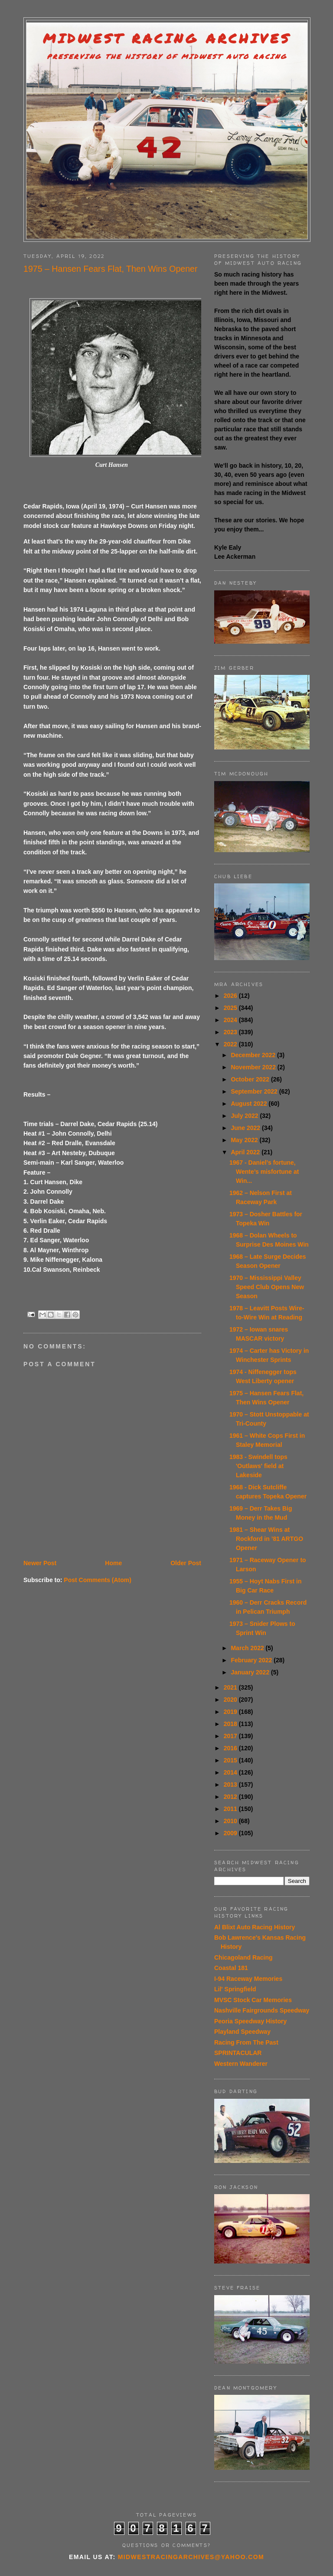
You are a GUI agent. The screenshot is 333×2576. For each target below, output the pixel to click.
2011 (231, 1808)
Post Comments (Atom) (97, 1579)
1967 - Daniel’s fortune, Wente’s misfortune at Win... (264, 1171)
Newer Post (39, 1563)
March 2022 (248, 1648)
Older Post (185, 1563)
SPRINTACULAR (237, 2052)
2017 (231, 1736)
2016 (231, 1748)
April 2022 (246, 1152)
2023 (231, 1032)
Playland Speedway (242, 2031)
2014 (231, 1772)
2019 (231, 1711)
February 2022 (252, 1660)
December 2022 (254, 1055)
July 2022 (245, 1115)
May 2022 (245, 1140)
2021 (231, 1687)
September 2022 (255, 1091)
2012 (231, 1796)
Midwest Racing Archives (167, 38)
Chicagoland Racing (243, 1957)
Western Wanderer (241, 2063)
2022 (231, 1044)
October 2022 (251, 1079)
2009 (231, 1833)
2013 (231, 1784)
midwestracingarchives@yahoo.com (191, 2556)
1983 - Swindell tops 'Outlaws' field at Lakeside (258, 1466)
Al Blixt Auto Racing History (254, 1927)
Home (113, 1563)
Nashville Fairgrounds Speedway (261, 2010)
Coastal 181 (231, 1967)
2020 (231, 1699)
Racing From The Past (246, 2042)
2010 (231, 1820)
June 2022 (246, 1127)
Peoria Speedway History (250, 2021)
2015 (231, 1760)
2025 (231, 1007)
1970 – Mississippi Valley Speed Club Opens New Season (266, 1286)
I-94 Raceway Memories (248, 1978)
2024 (231, 1019)
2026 (231, 995)
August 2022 (249, 1103)
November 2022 (254, 1067)
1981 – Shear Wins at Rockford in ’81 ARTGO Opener (266, 1538)
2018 (231, 1723)
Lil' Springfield (235, 1989)
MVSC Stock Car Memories (253, 1999)
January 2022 (251, 1672)
